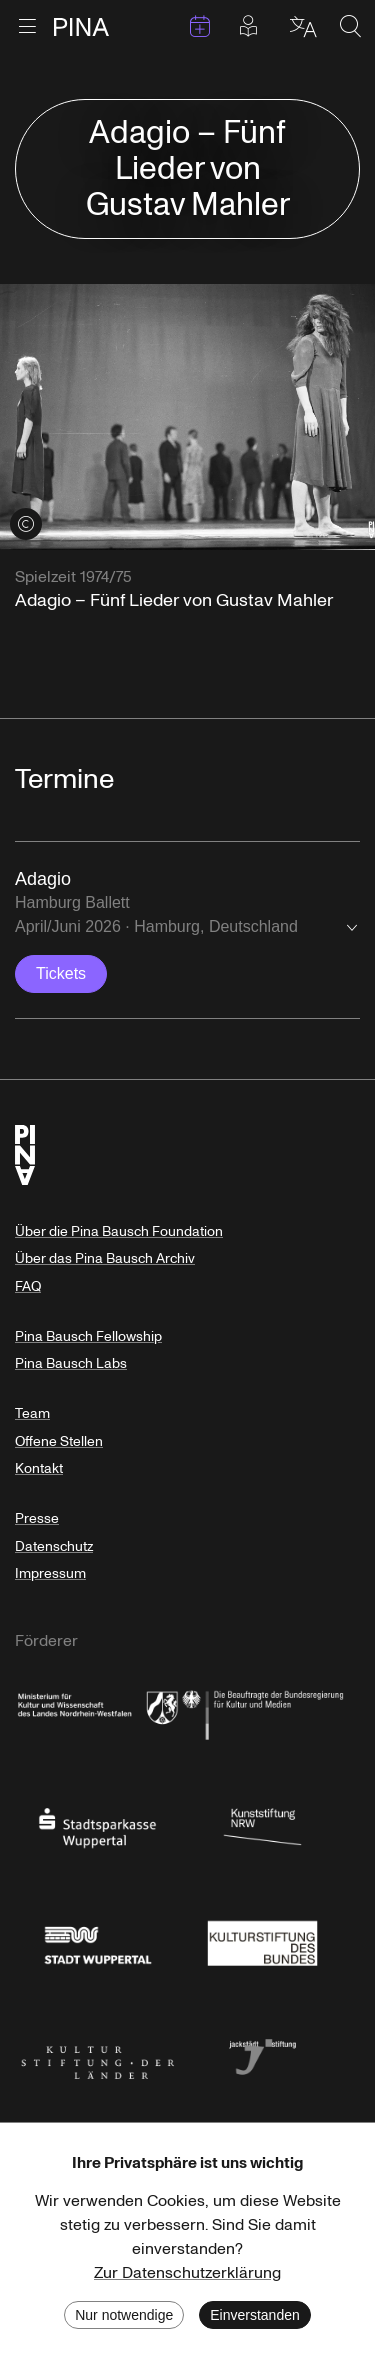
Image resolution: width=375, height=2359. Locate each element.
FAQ (28, 1286)
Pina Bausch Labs (71, 1363)
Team (32, 1413)
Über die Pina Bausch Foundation (119, 1231)
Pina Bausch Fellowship (88, 1336)
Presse (37, 1518)
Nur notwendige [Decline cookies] (124, 2315)
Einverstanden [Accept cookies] (255, 2315)
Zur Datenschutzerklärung (187, 2273)
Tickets (61, 973)
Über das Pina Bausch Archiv (105, 1258)
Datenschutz (54, 1546)
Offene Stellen (59, 1441)
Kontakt (39, 1468)
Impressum (50, 1573)
